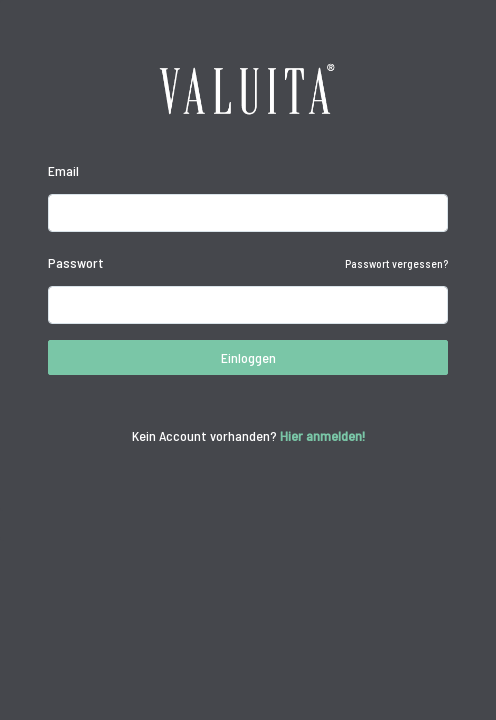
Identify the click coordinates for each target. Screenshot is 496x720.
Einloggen (248, 357)
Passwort (76, 262)
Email (63, 170)
